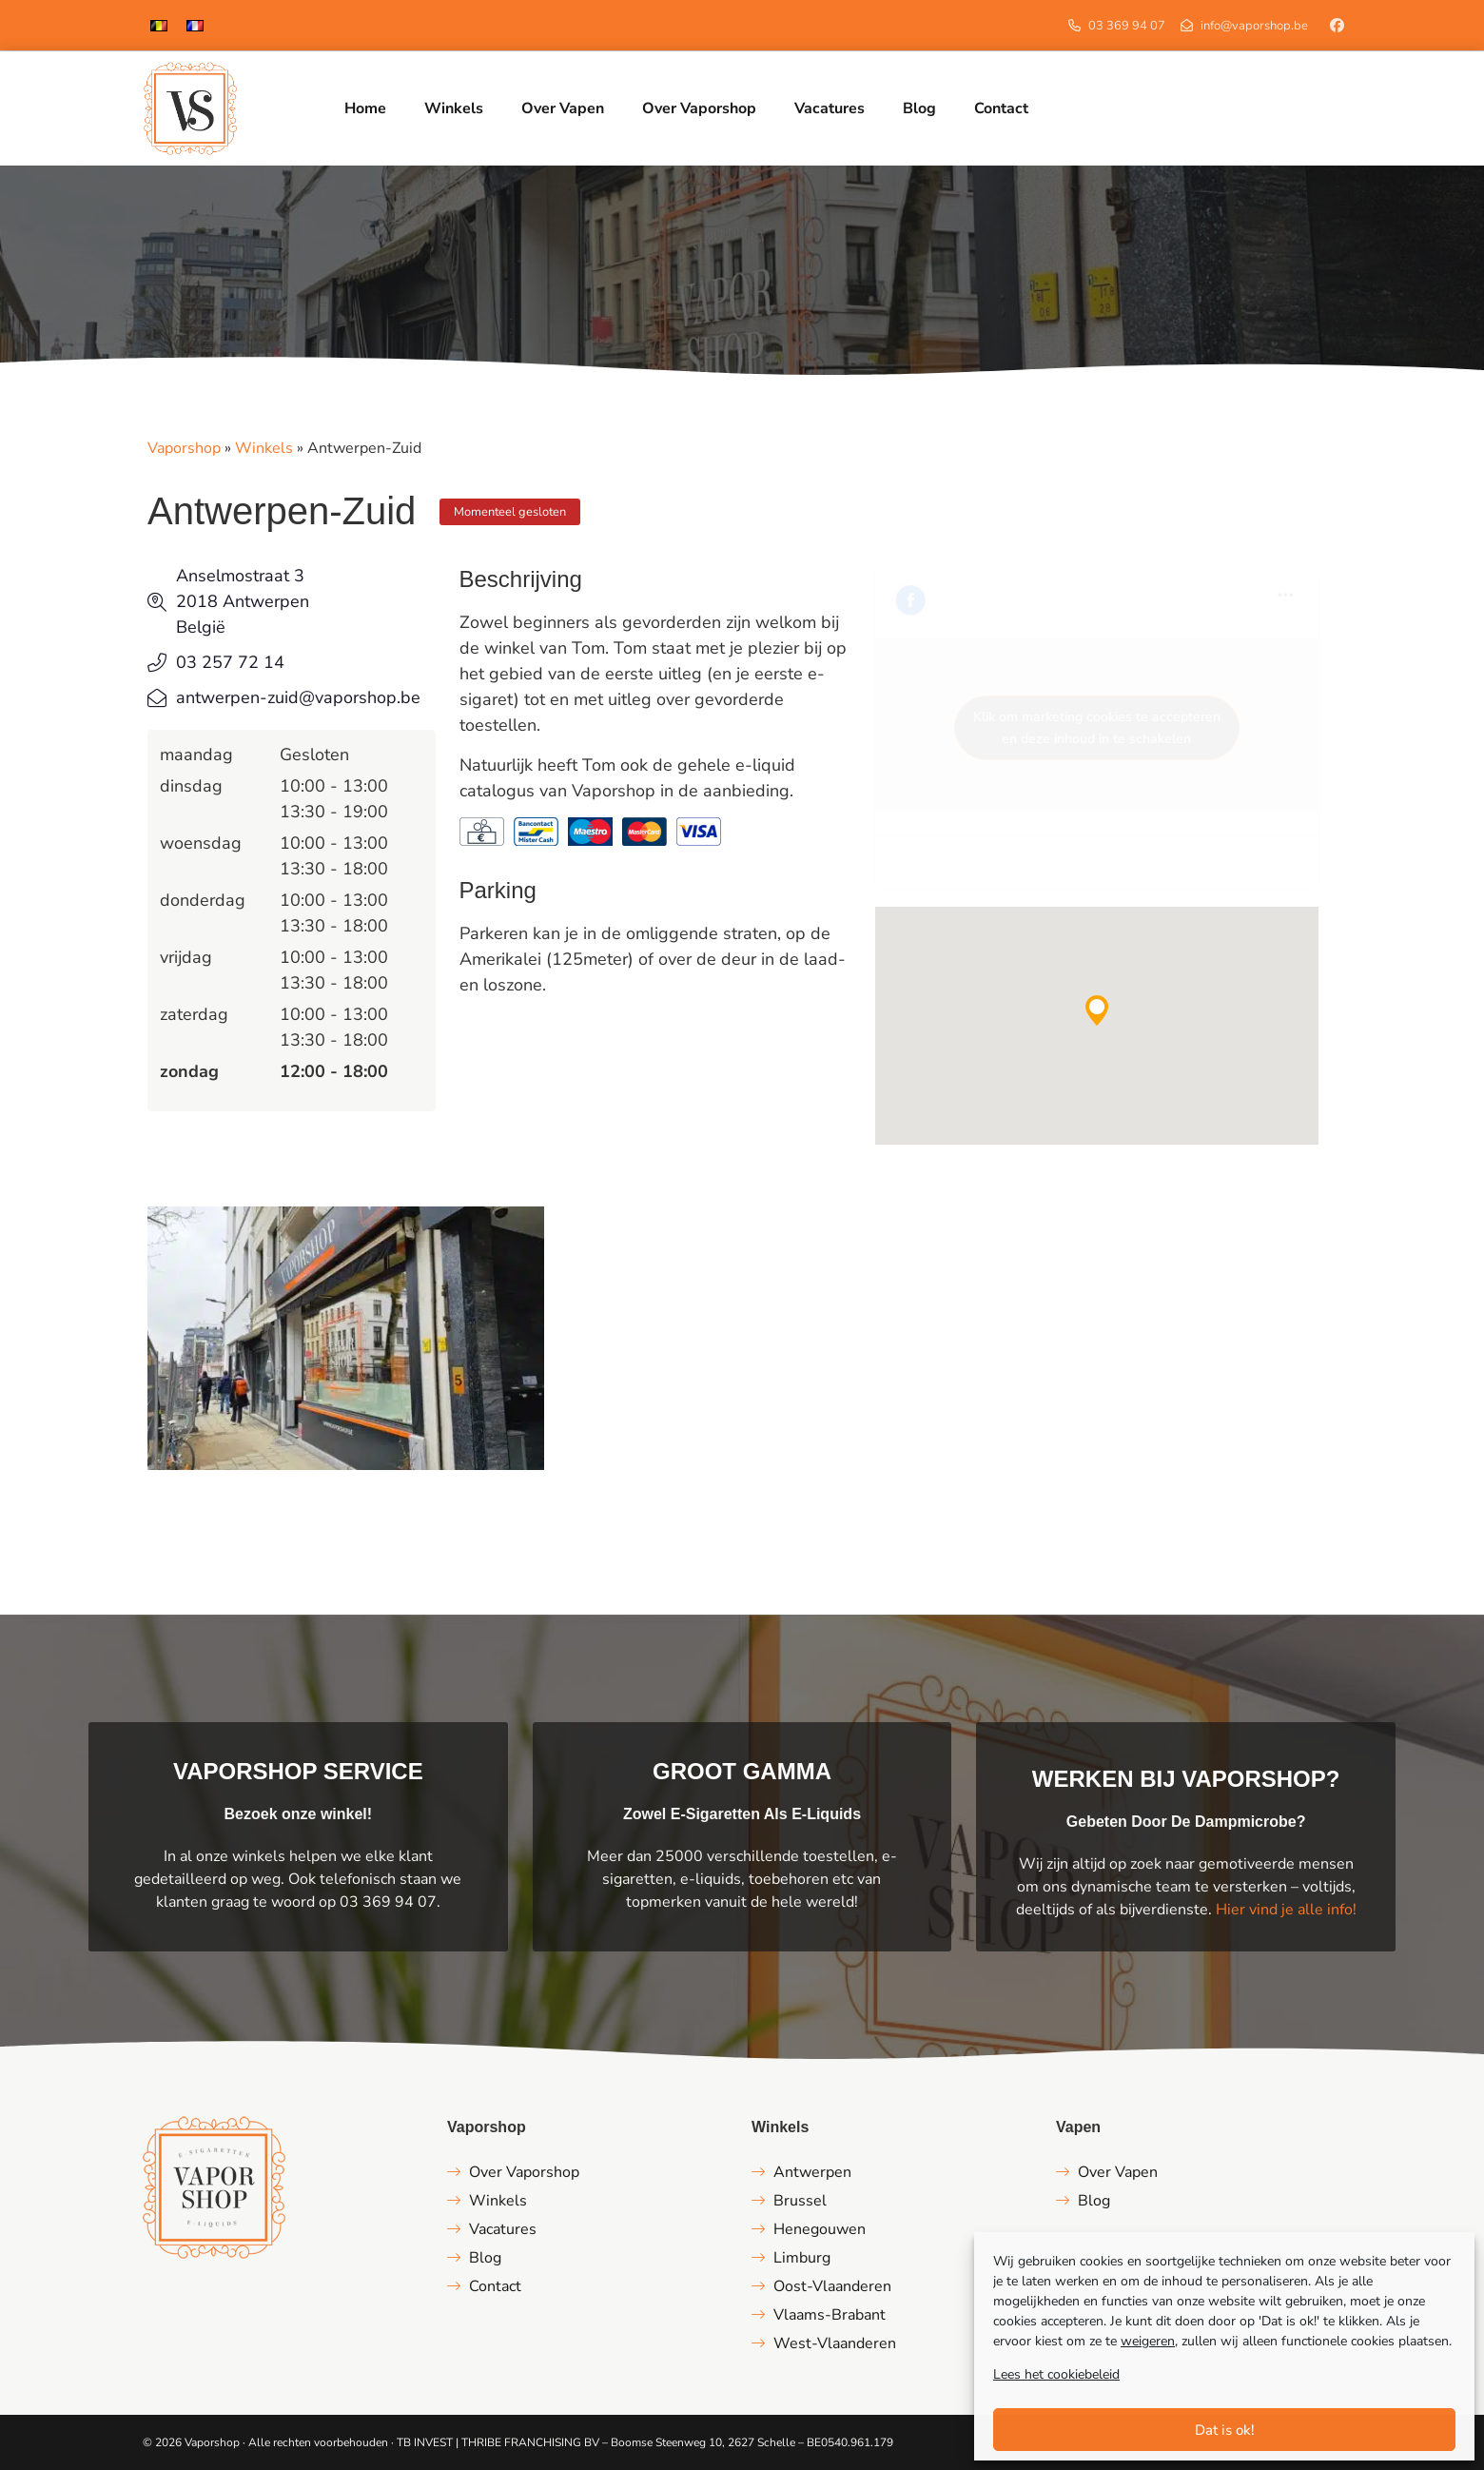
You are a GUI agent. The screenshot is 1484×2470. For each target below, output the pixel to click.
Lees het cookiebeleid (1056, 2374)
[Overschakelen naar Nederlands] (159, 25)
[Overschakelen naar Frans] (195, 25)
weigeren (1148, 2341)
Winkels (264, 448)
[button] (1097, 1010)
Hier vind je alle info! (1286, 1909)
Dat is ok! (1225, 2430)
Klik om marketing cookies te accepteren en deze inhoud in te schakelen (1096, 728)
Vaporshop (184, 448)
